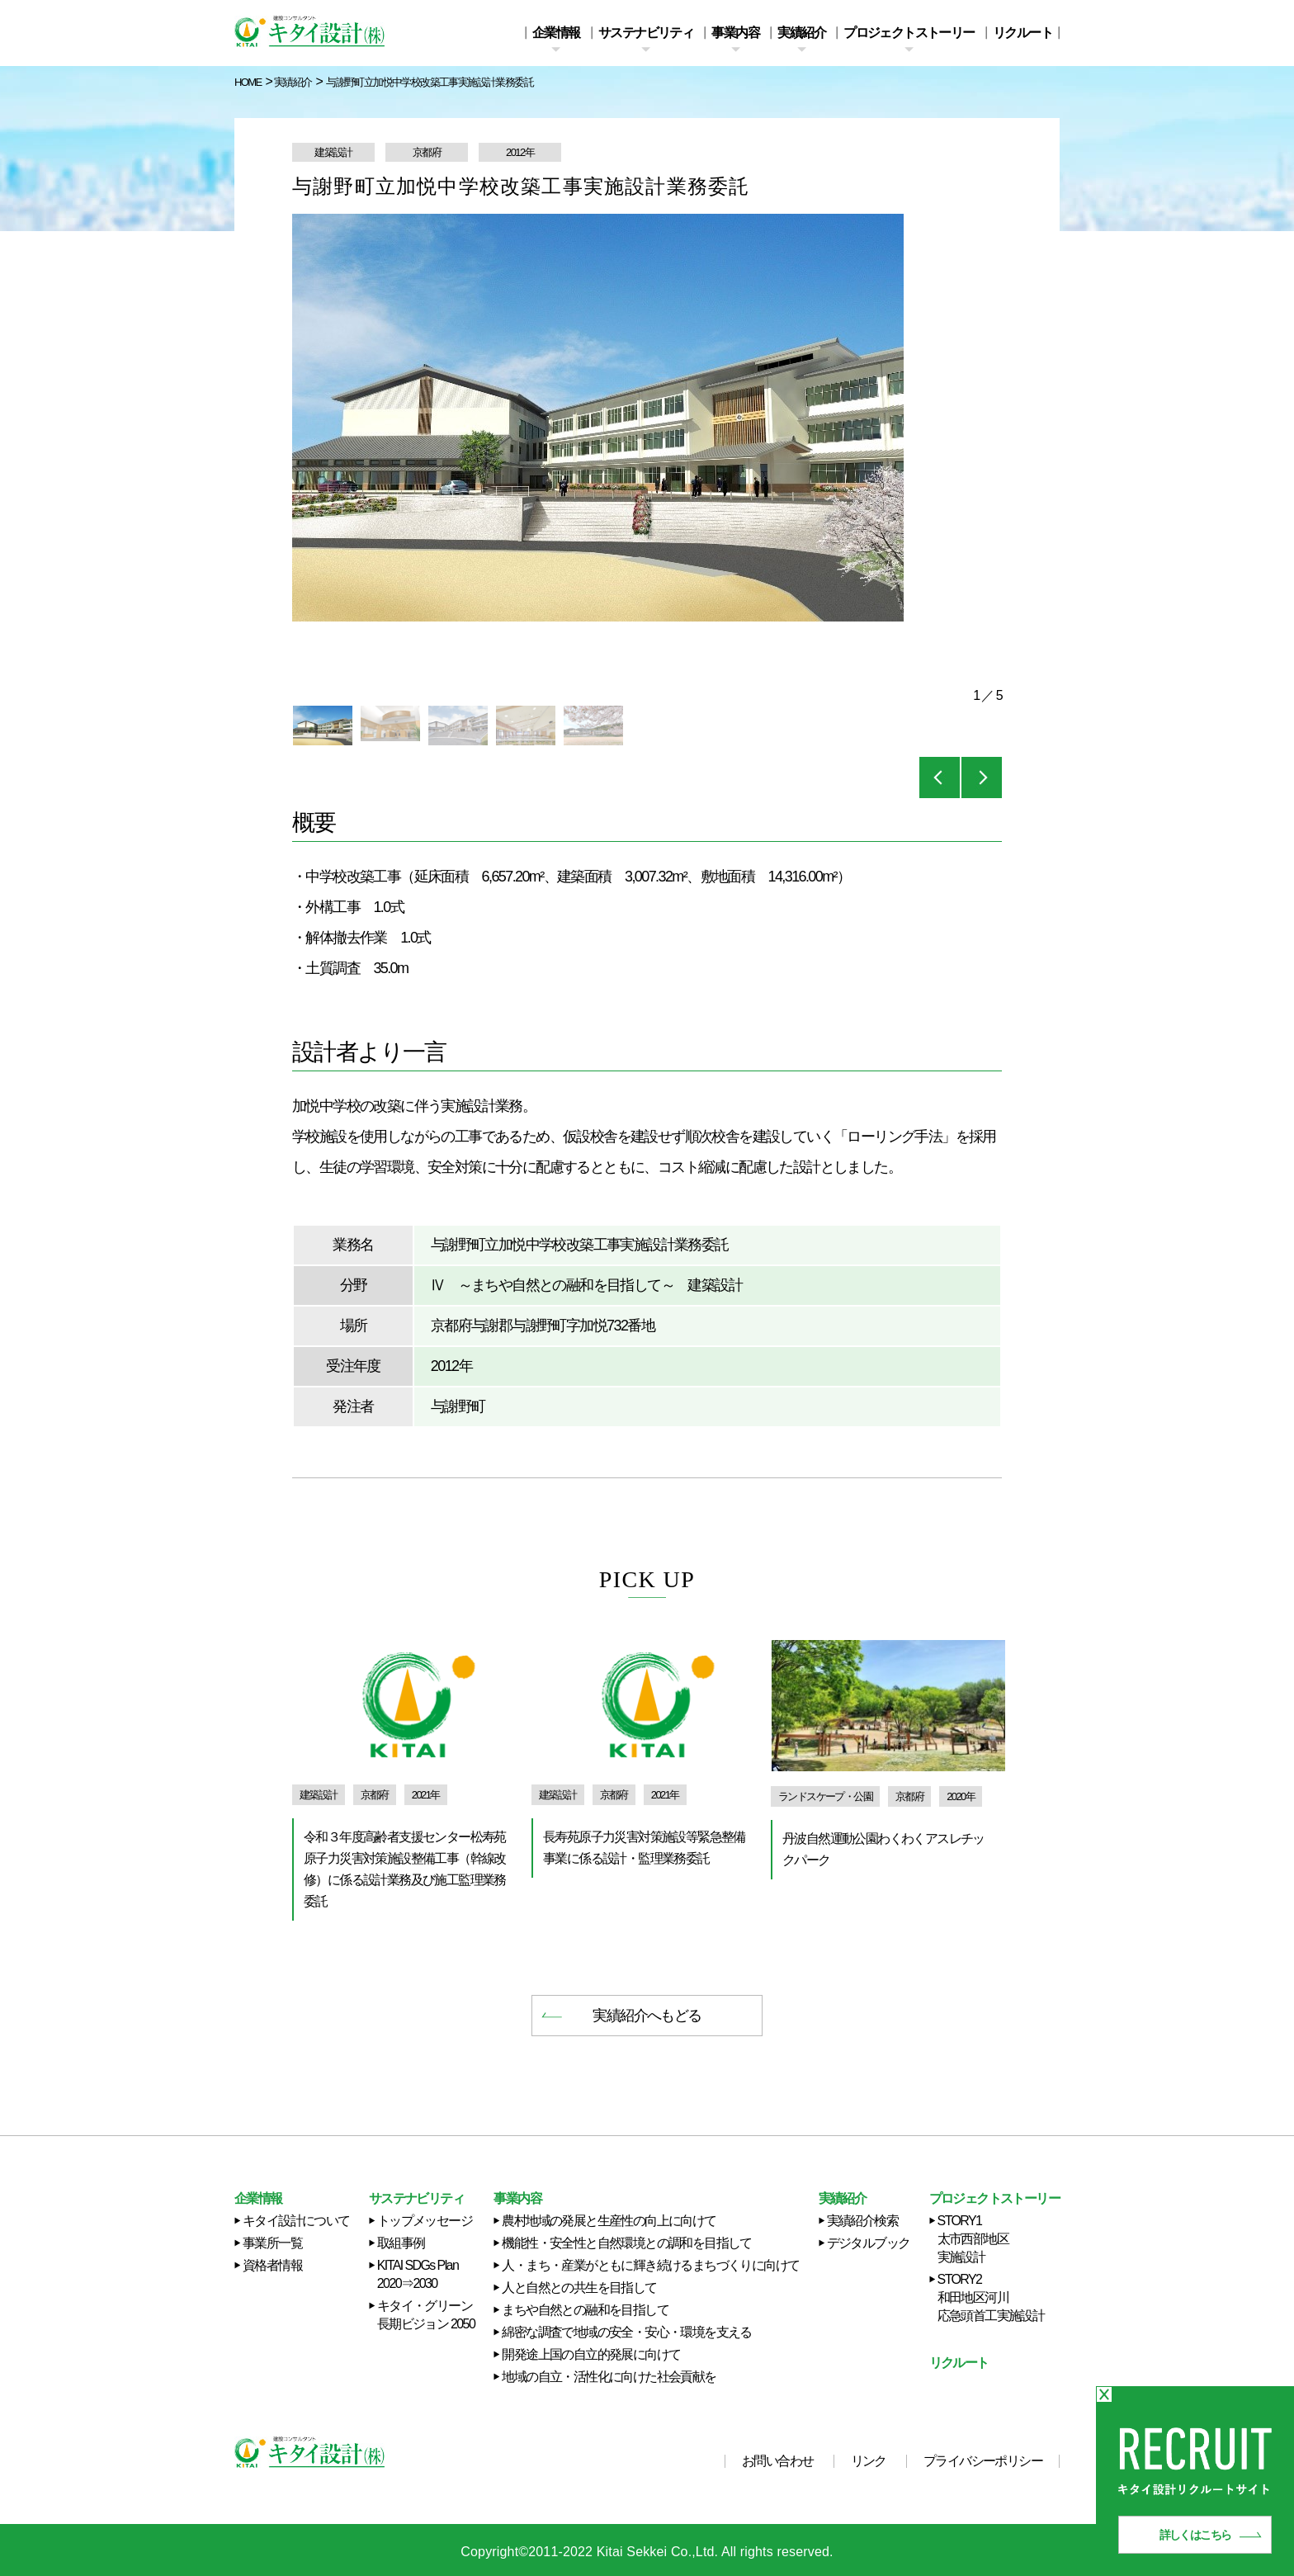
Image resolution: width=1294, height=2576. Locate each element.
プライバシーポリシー (982, 2461)
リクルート (1022, 33)
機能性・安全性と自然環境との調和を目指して (626, 2243)
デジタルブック (868, 2243)
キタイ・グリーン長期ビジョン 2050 (426, 2315)
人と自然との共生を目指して (579, 2288)
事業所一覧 (272, 2243)
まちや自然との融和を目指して (585, 2310)
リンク (868, 2461)
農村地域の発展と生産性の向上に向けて (608, 2221)
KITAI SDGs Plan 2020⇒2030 (417, 2274)
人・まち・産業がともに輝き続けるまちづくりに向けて (650, 2265)
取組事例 (401, 2243)
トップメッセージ (424, 2221)
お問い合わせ (777, 2461)
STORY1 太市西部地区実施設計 (972, 2239)
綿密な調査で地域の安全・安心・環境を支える (626, 2332)
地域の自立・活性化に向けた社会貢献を (608, 2377)
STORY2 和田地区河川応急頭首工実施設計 (991, 2297)
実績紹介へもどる (647, 2015)
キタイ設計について (296, 2221)
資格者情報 (272, 2265)
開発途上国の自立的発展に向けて (591, 2354)
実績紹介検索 (862, 2221)
